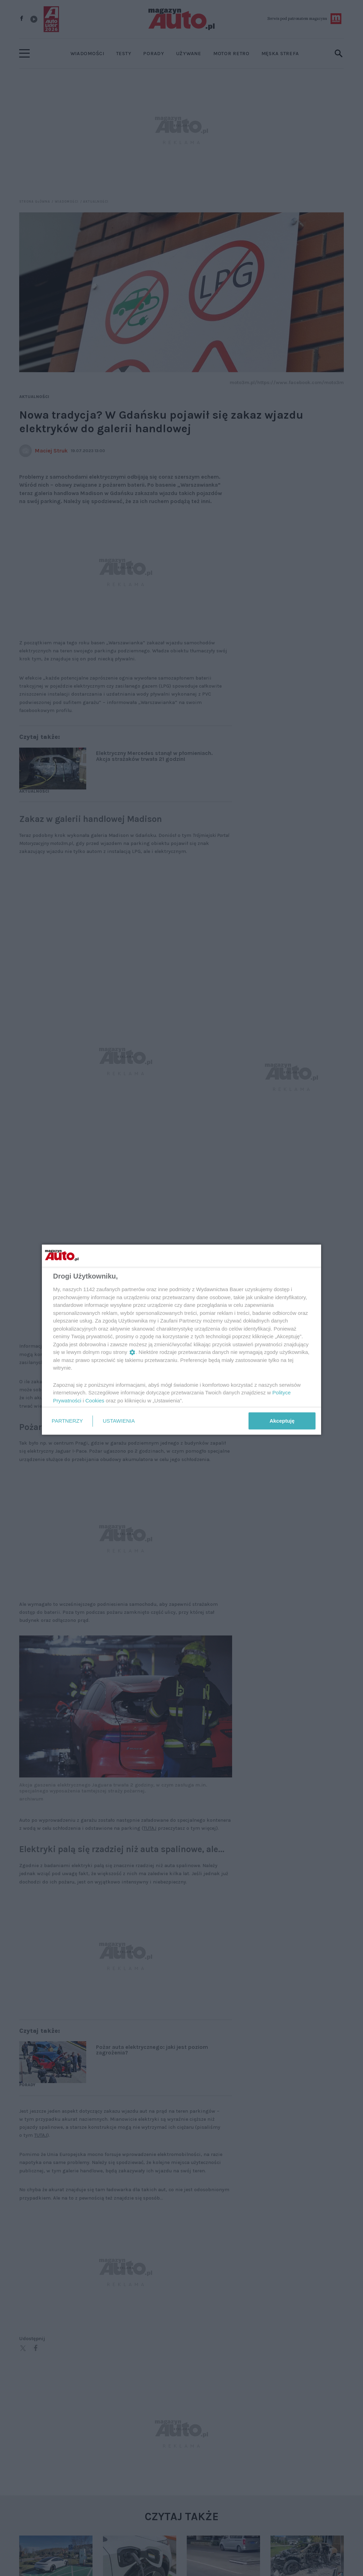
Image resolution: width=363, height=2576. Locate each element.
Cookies (95, 1400)
